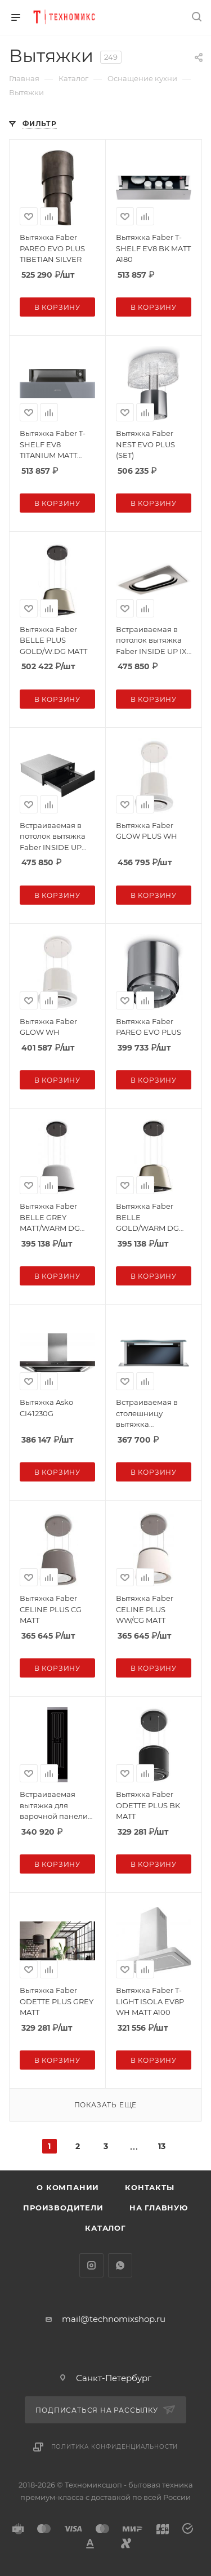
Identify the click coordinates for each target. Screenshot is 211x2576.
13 (161, 2146)
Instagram (91, 2265)
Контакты (149, 2187)
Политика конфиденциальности (114, 2446)
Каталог (105, 2227)
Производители (63, 2207)
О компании (68, 2187)
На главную (158, 2207)
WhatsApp (120, 2265)
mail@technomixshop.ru (113, 2318)
